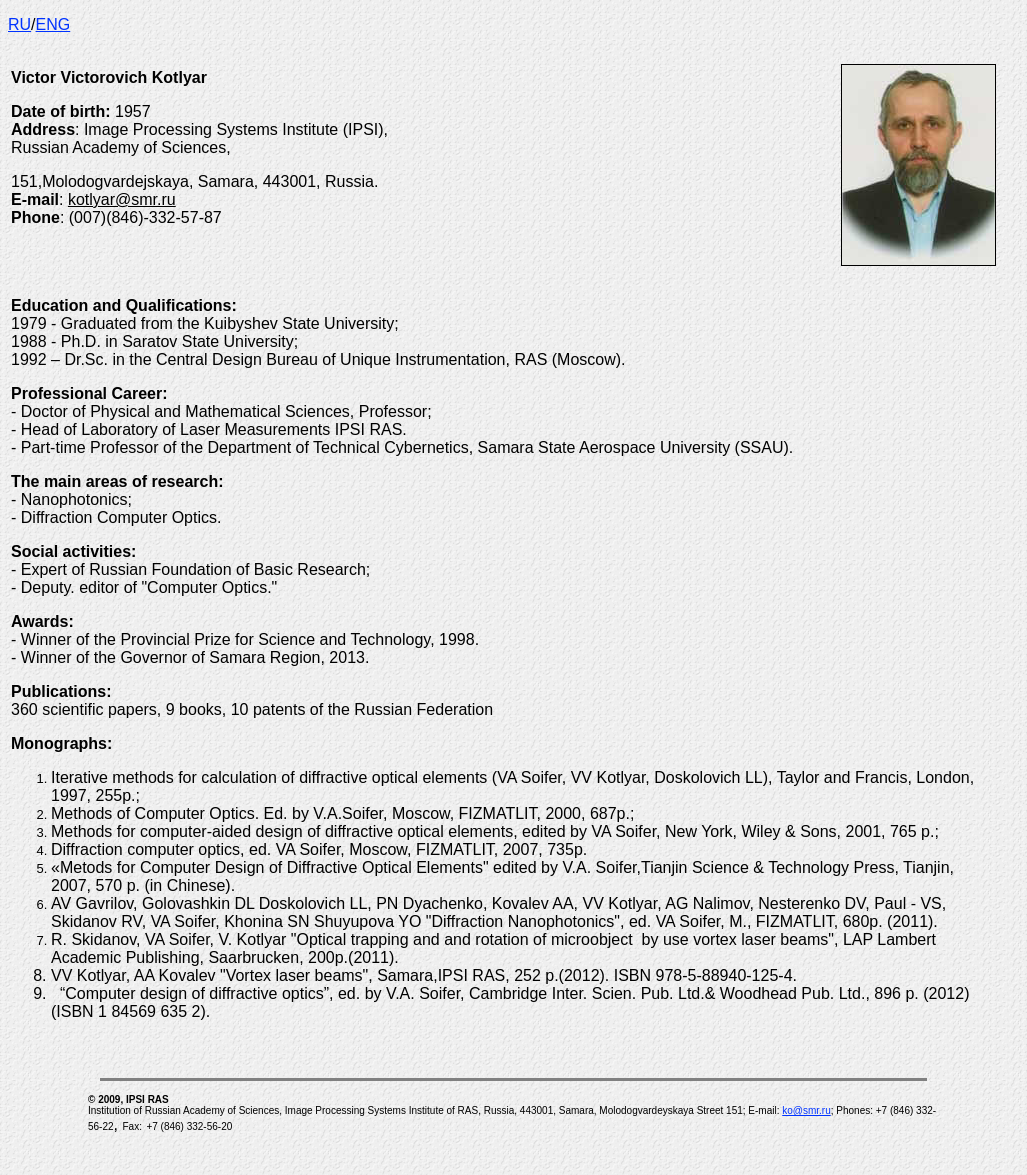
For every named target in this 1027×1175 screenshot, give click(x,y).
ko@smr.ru (806, 1110)
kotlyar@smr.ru (122, 199)
